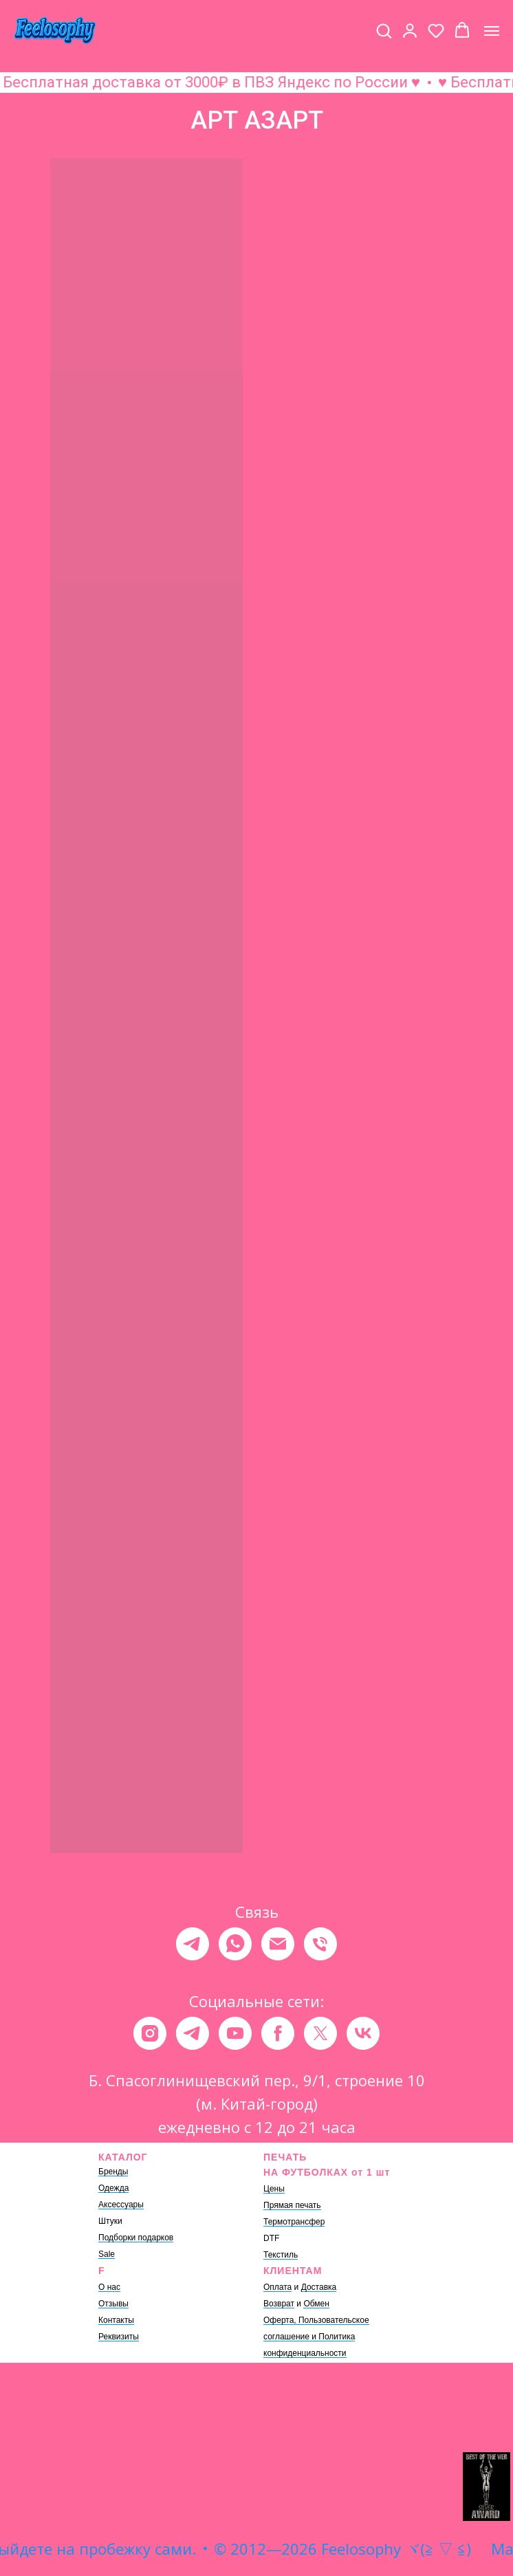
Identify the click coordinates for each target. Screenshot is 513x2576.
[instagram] (149, 2033)
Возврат (278, 2303)
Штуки (110, 2221)
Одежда (113, 2188)
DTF (271, 2238)
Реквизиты (118, 2336)
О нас (109, 2287)
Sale (106, 2254)
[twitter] (320, 2033)
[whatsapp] (235, 1943)
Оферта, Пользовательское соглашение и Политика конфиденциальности (316, 2336)
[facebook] (277, 2033)
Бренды (113, 2171)
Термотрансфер (294, 2222)
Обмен (316, 2303)
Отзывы (113, 2303)
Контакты (116, 2320)
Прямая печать (292, 2205)
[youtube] (235, 2033)
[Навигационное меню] (491, 31)
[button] (383, 30)
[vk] (363, 2033)
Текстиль (280, 2255)
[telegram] (192, 1943)
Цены (274, 2189)
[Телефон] (320, 1943)
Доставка (319, 2287)
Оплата (277, 2287)
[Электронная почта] (277, 1943)
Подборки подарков (135, 2237)
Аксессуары (121, 2204)
